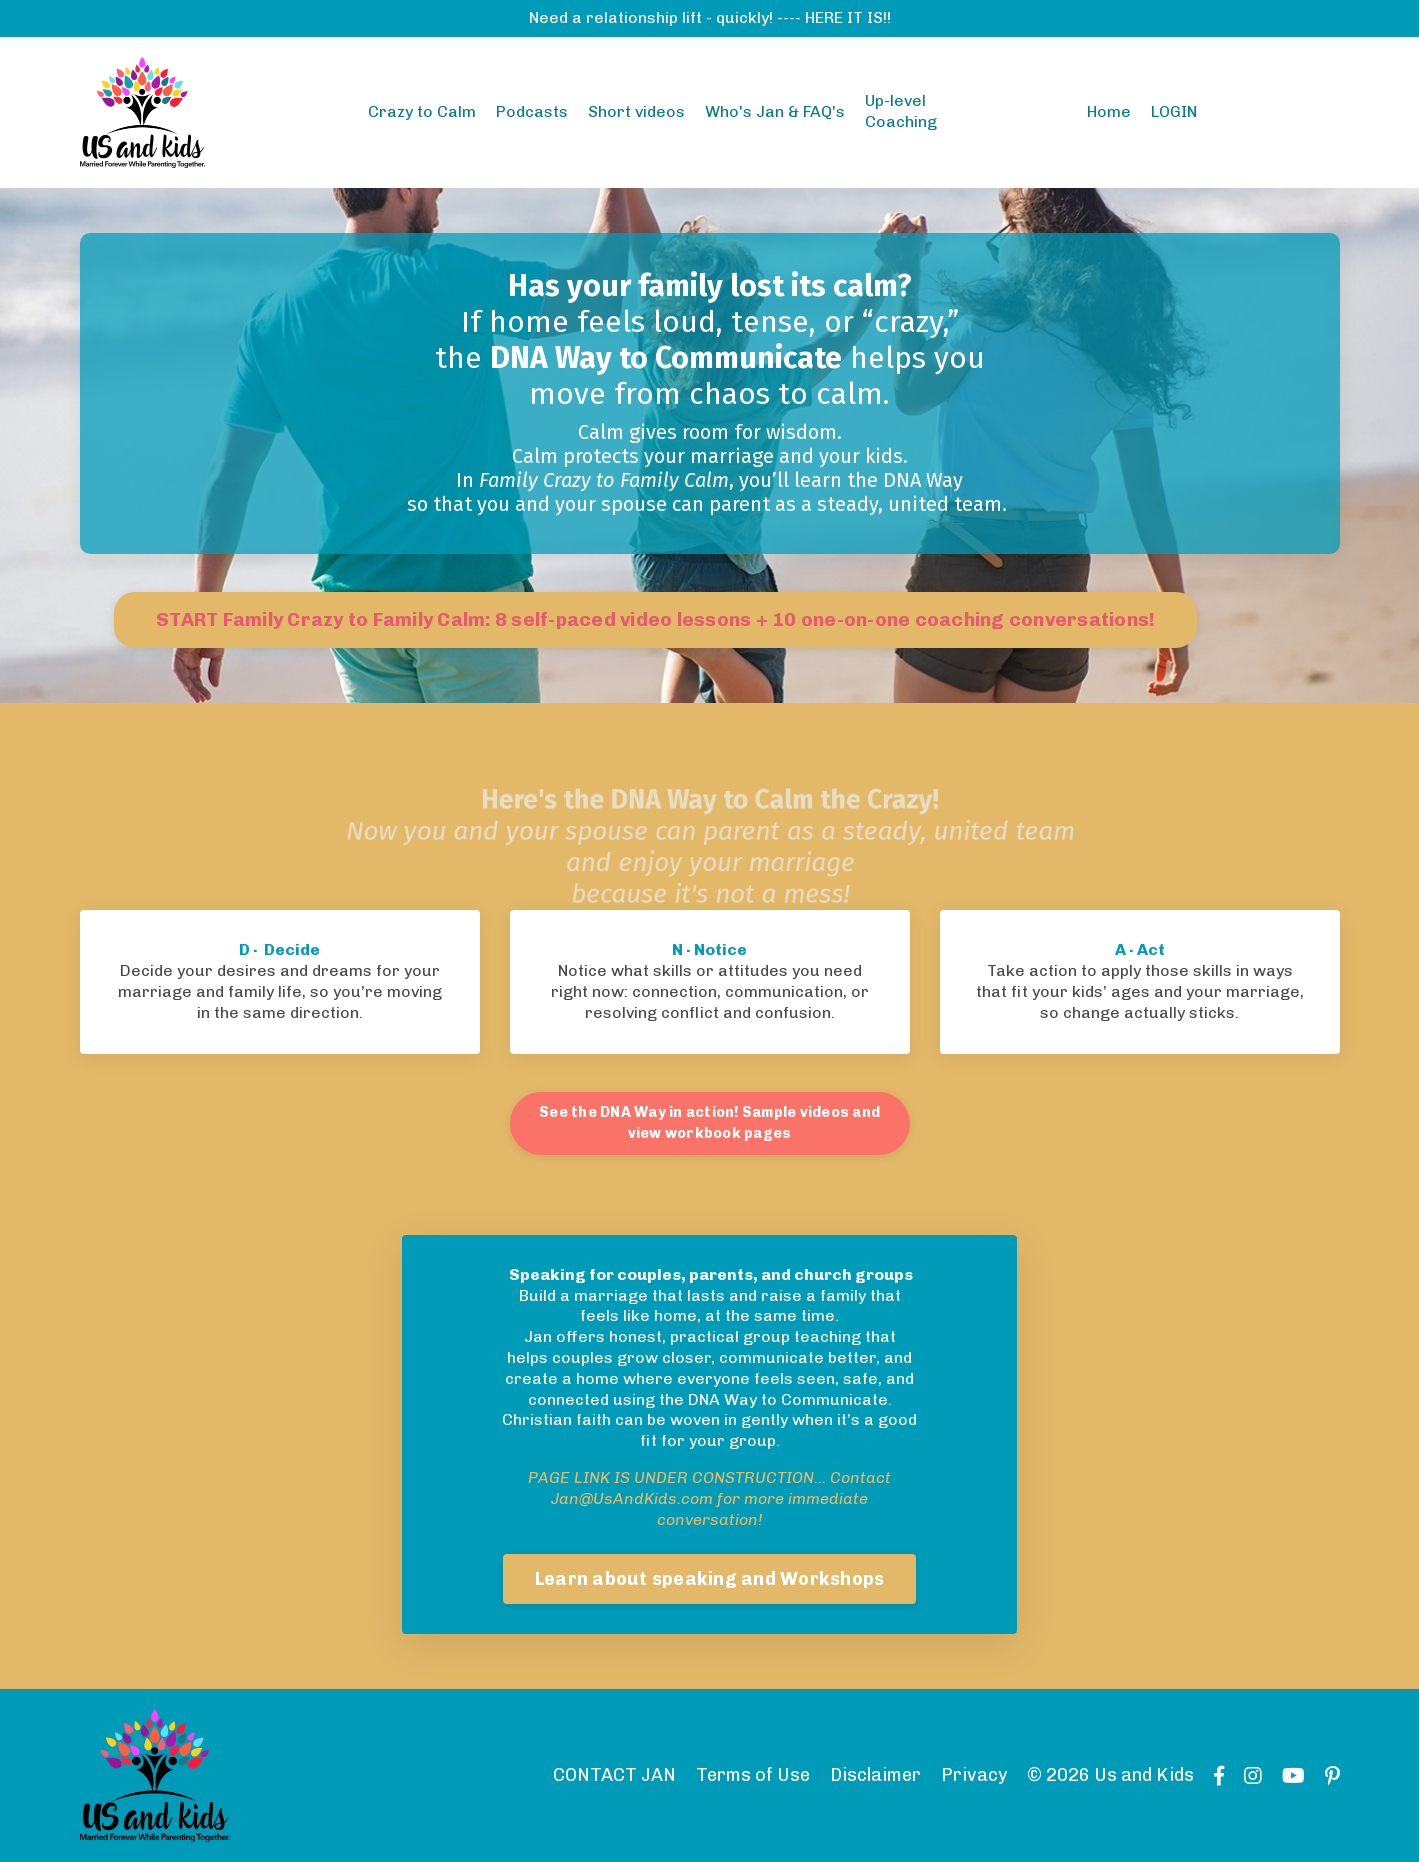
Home (1109, 111)
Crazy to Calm (422, 111)
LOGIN (1174, 111)
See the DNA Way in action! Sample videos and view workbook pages (709, 1123)
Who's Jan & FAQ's (775, 111)
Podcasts (532, 111)
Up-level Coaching (901, 111)
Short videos (636, 111)
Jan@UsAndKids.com (632, 1498)
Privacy (974, 1775)
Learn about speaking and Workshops (710, 1579)
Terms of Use (753, 1775)
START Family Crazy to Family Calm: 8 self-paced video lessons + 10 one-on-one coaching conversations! (655, 619)
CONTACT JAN (614, 1775)
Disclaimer (875, 1775)
